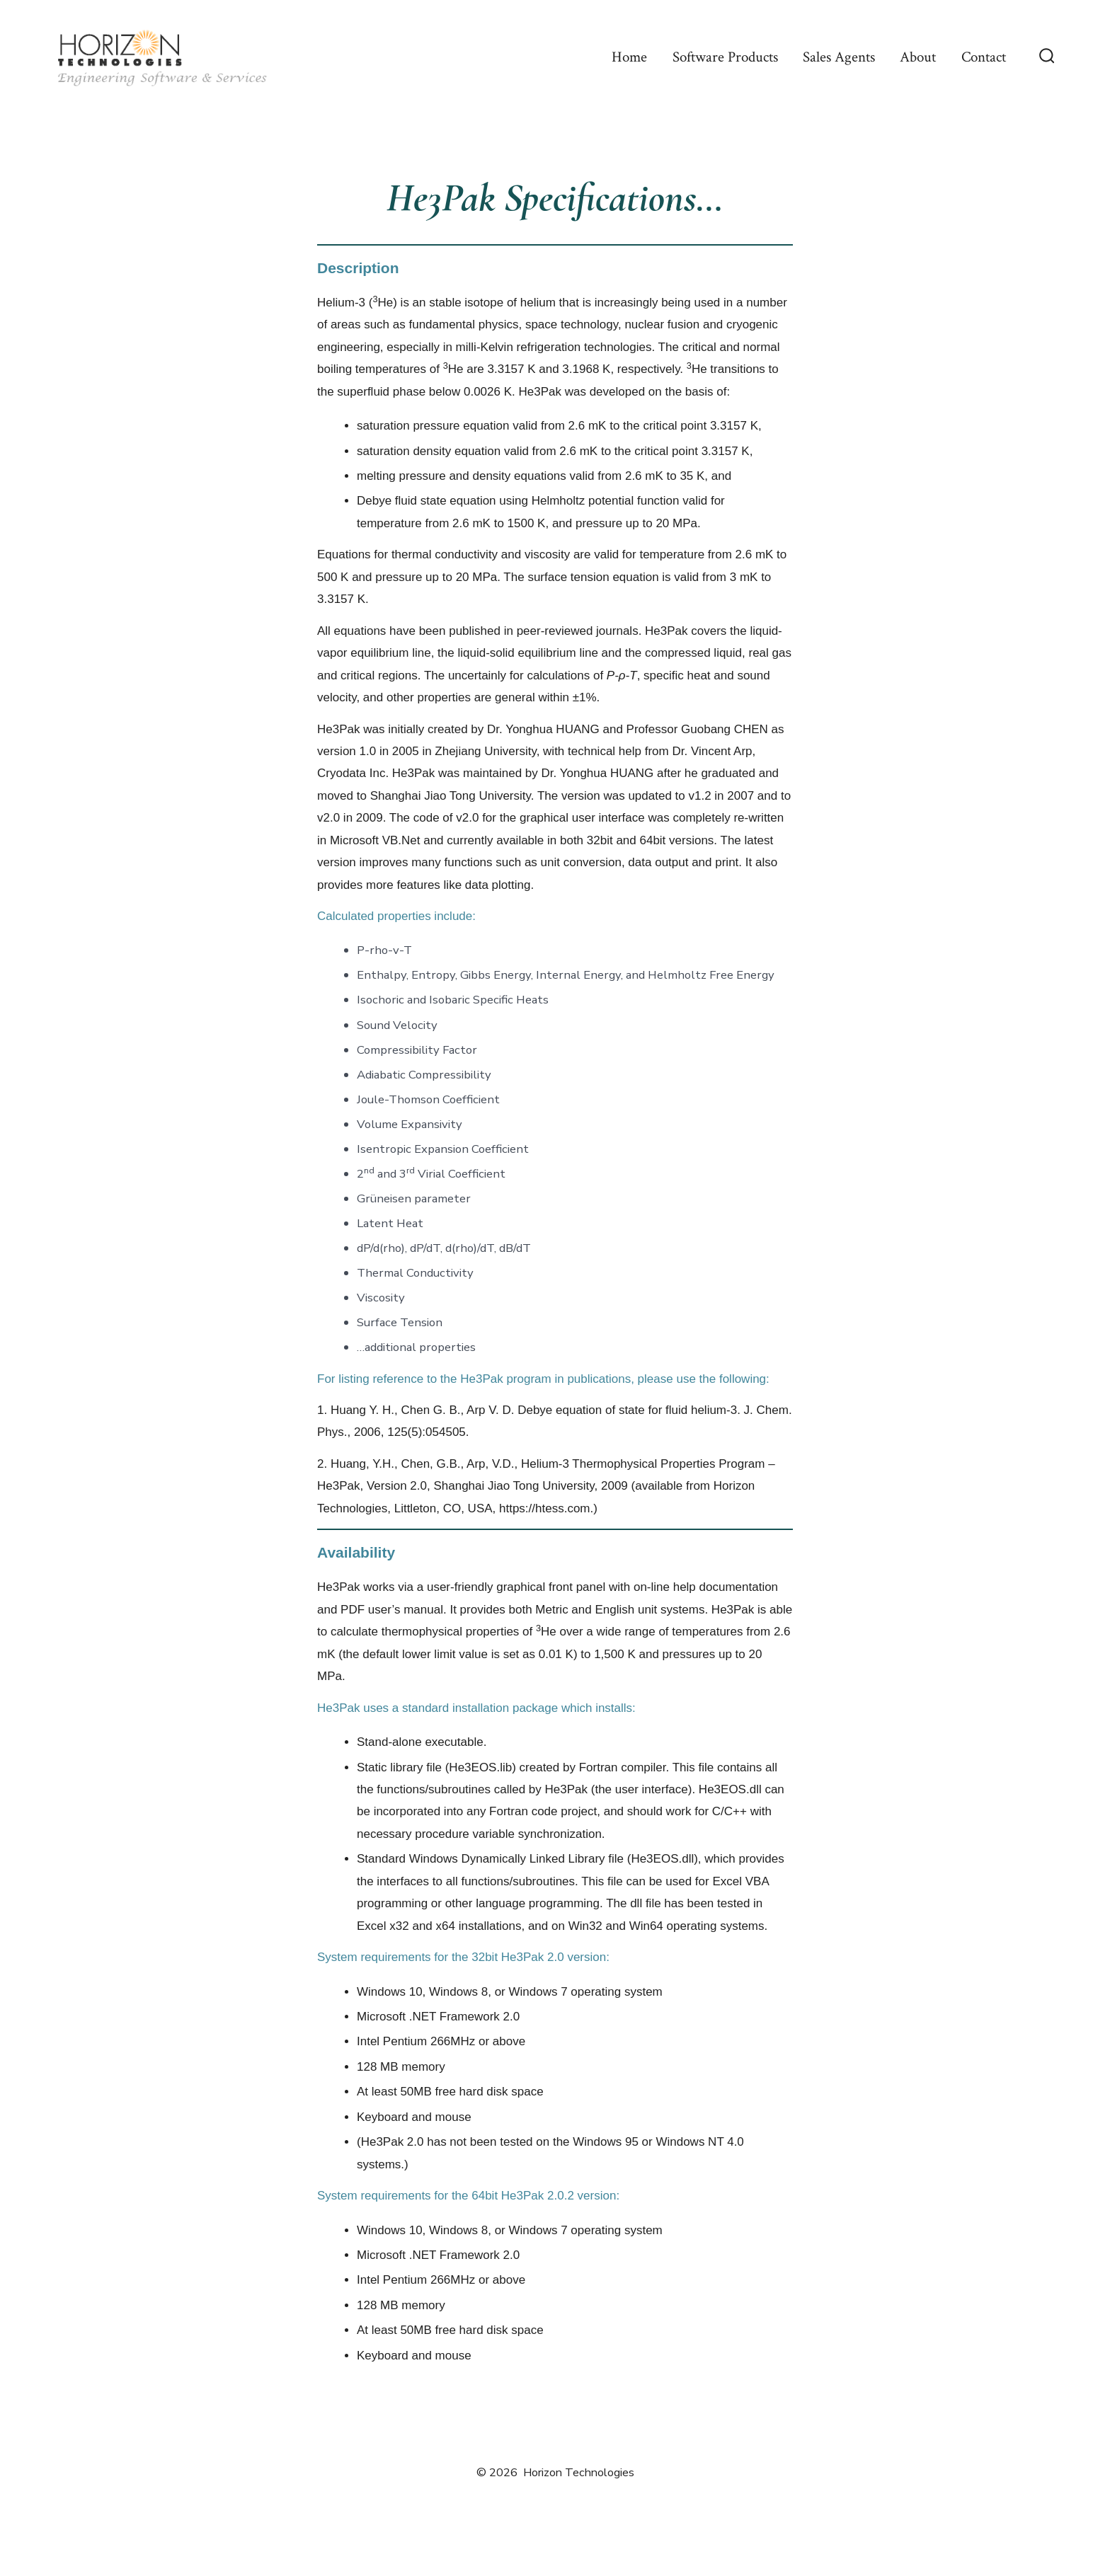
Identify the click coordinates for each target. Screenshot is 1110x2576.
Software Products (725, 57)
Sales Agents (839, 57)
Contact (983, 57)
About (918, 57)
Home (629, 57)
